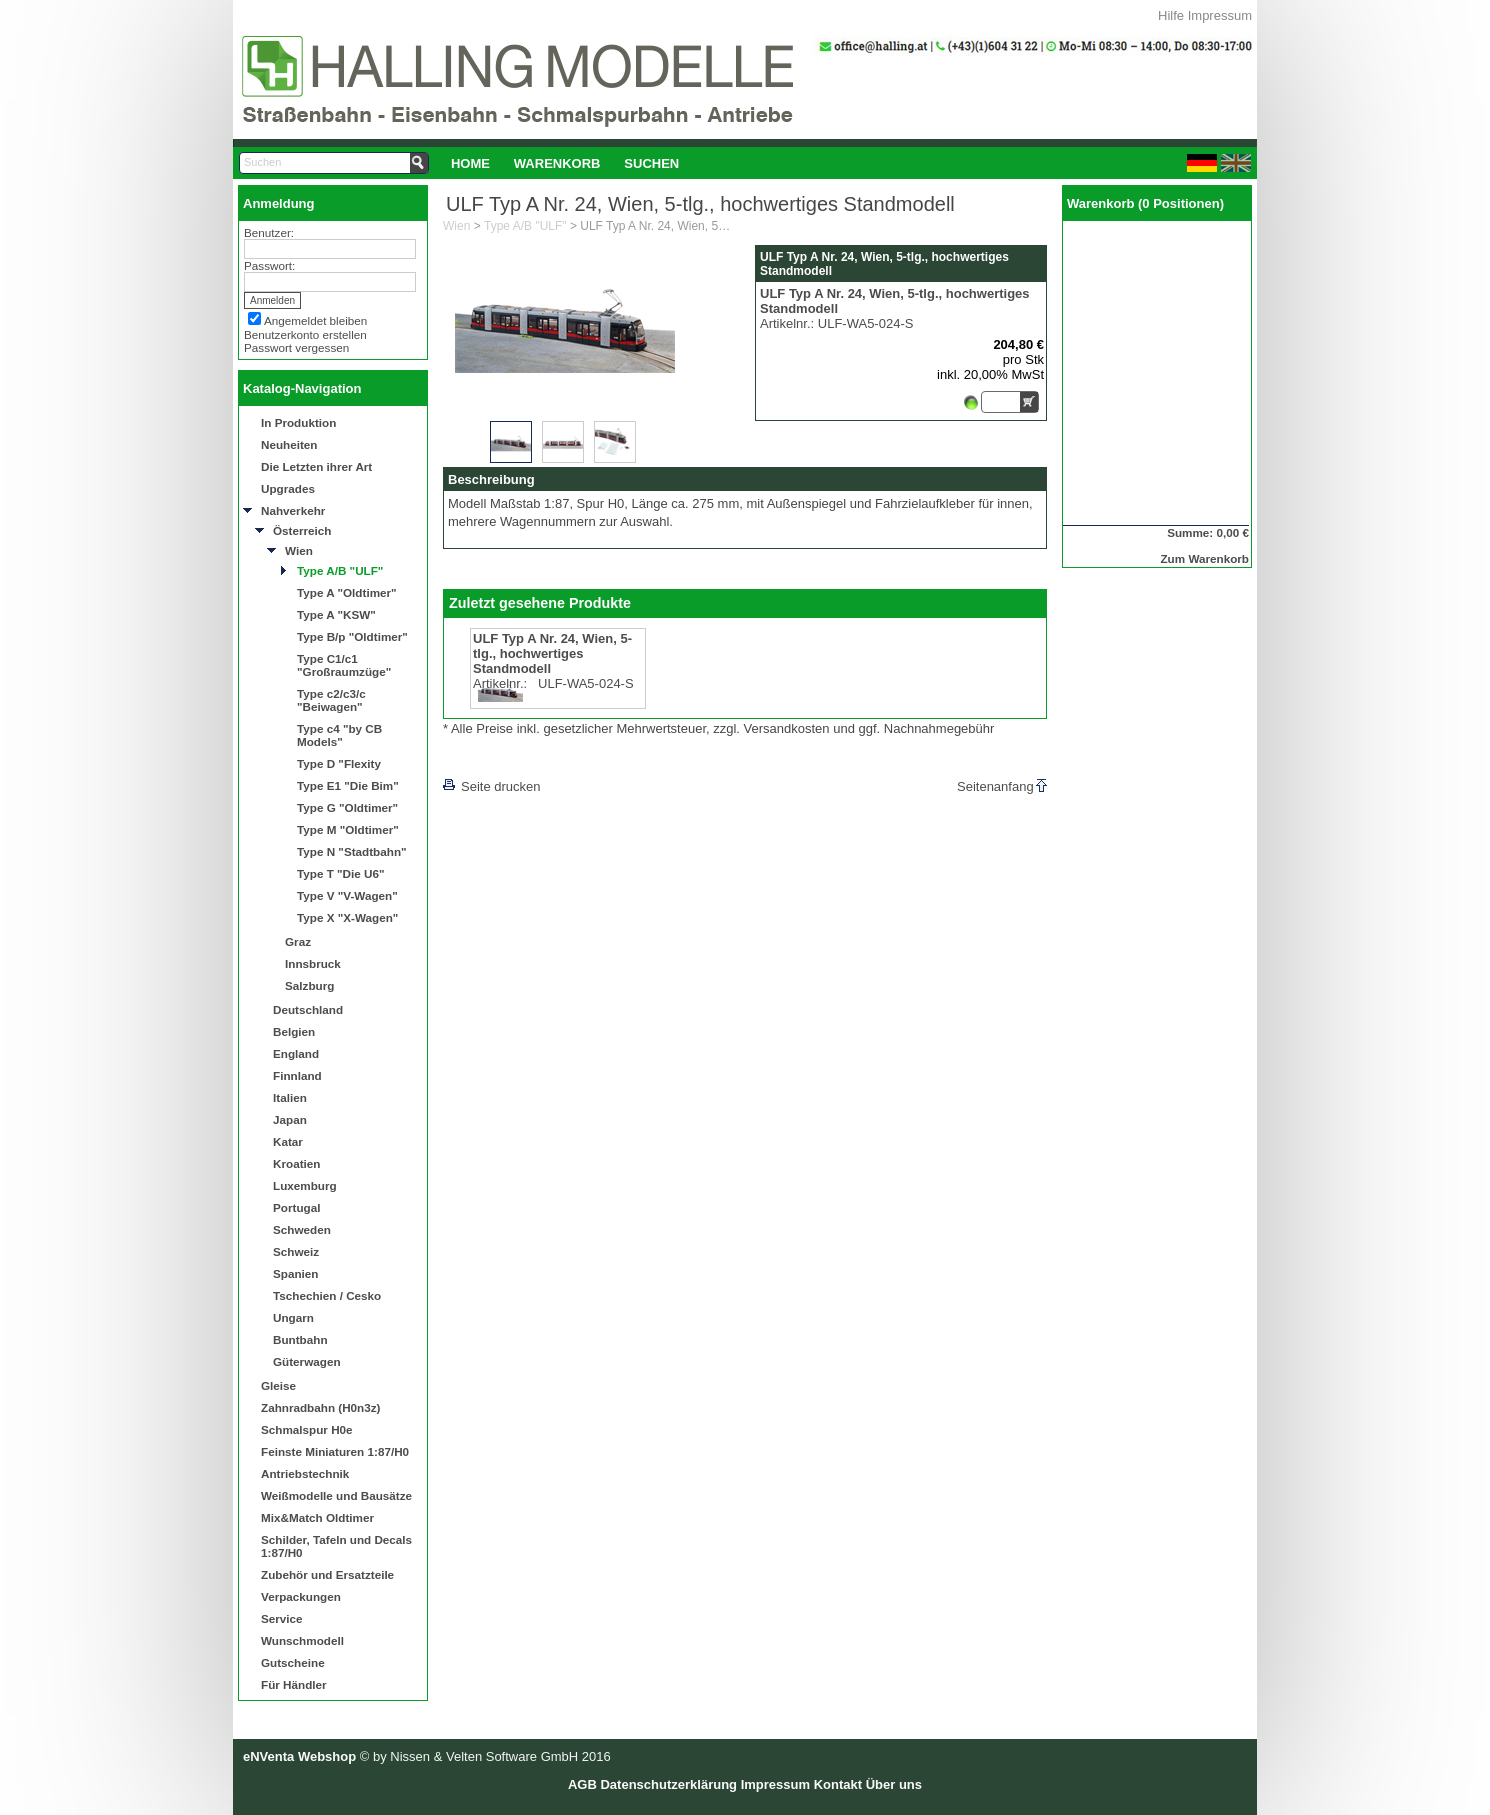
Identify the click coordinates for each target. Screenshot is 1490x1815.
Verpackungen (301, 1596)
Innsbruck (313, 963)
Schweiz (296, 1251)
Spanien (295, 1273)
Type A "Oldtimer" (347, 592)
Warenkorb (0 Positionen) (1145, 203)
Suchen (651, 163)
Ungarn (293, 1317)
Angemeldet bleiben (315, 320)
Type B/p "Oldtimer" (352, 636)
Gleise (278, 1385)
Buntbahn (300, 1339)
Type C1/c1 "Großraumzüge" (344, 665)
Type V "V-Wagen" (347, 895)
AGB (582, 1784)
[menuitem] (470, 163)
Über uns (894, 1784)
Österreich (302, 530)
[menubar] (565, 163)
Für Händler (294, 1684)
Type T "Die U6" (341, 873)
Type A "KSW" (336, 614)
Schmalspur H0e (307, 1429)
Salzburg (309, 985)
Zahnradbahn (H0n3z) (320, 1407)
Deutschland (308, 1009)
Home (470, 163)
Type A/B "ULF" (340, 570)
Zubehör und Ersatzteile (327, 1574)
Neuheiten (289, 444)
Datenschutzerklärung (668, 1784)
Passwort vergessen (296, 347)
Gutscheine (293, 1662)
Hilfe (1171, 15)
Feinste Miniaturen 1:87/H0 (335, 1451)
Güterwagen (307, 1361)
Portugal (296, 1207)
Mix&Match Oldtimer (317, 1517)
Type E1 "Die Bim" (348, 785)
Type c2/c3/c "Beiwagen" (331, 700)
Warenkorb (557, 163)
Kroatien (296, 1163)
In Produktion (298, 422)
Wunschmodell (302, 1640)
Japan (290, 1119)
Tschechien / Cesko (327, 1295)
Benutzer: (269, 232)
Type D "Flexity (339, 763)
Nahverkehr (293, 510)
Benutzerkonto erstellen (305, 334)
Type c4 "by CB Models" (339, 735)
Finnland (297, 1075)
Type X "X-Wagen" (347, 917)
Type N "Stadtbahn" (352, 851)
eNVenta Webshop (299, 1756)
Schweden (302, 1229)
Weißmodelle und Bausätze (336, 1495)
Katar (288, 1141)
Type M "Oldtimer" (348, 829)
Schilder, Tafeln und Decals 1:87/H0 (336, 1546)
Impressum (1220, 15)
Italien (290, 1097)
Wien (299, 550)
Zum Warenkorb (1204, 558)
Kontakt (838, 1784)
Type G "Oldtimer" (347, 807)
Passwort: (269, 265)
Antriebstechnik (305, 1473)
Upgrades (288, 488)
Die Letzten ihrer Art (316, 466)
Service (282, 1618)
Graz (298, 941)
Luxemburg (305, 1185)
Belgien (294, 1031)
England (296, 1053)
